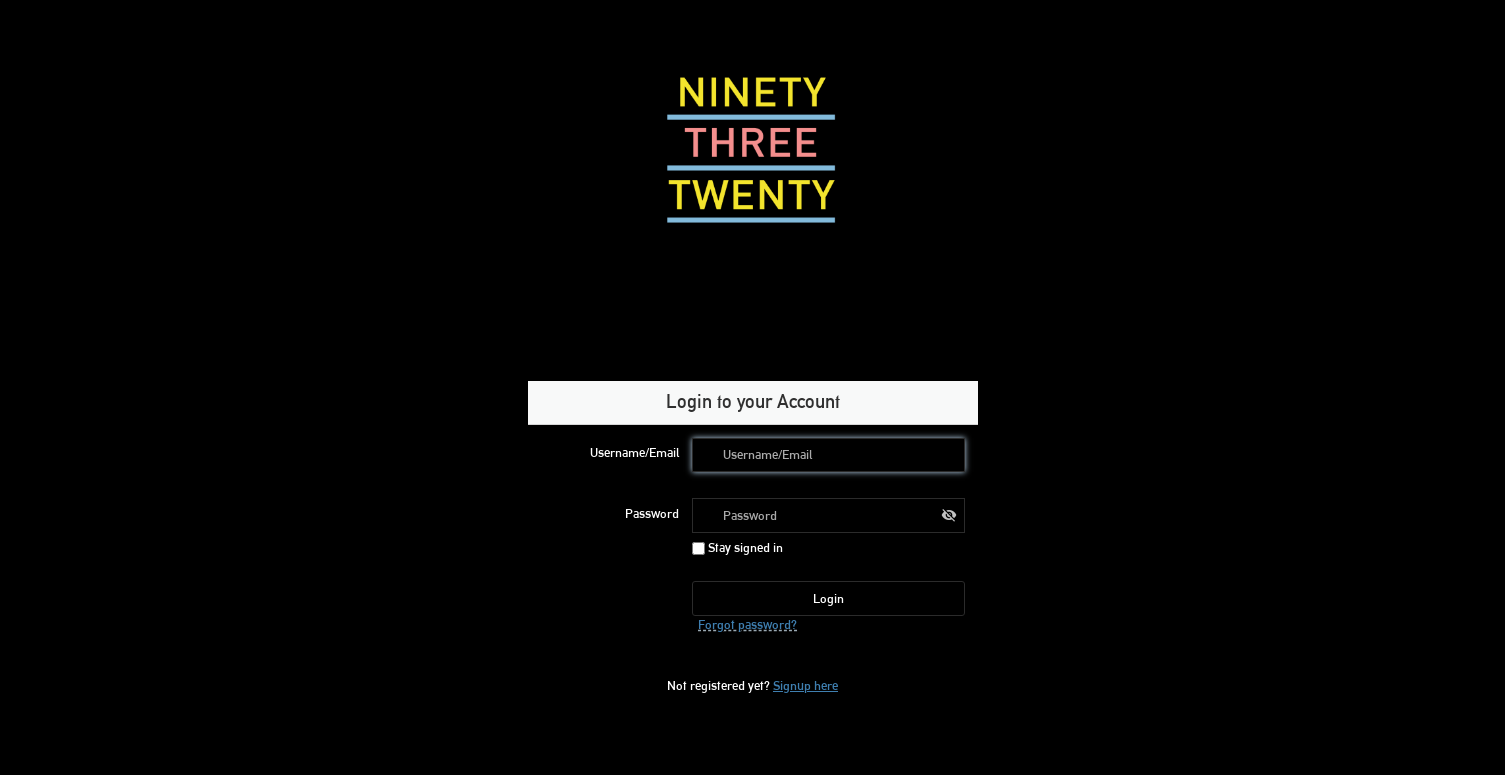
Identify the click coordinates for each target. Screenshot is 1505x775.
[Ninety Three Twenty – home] (753, 150)
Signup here (805, 685)
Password (652, 513)
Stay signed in (737, 547)
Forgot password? (747, 624)
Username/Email (634, 452)
